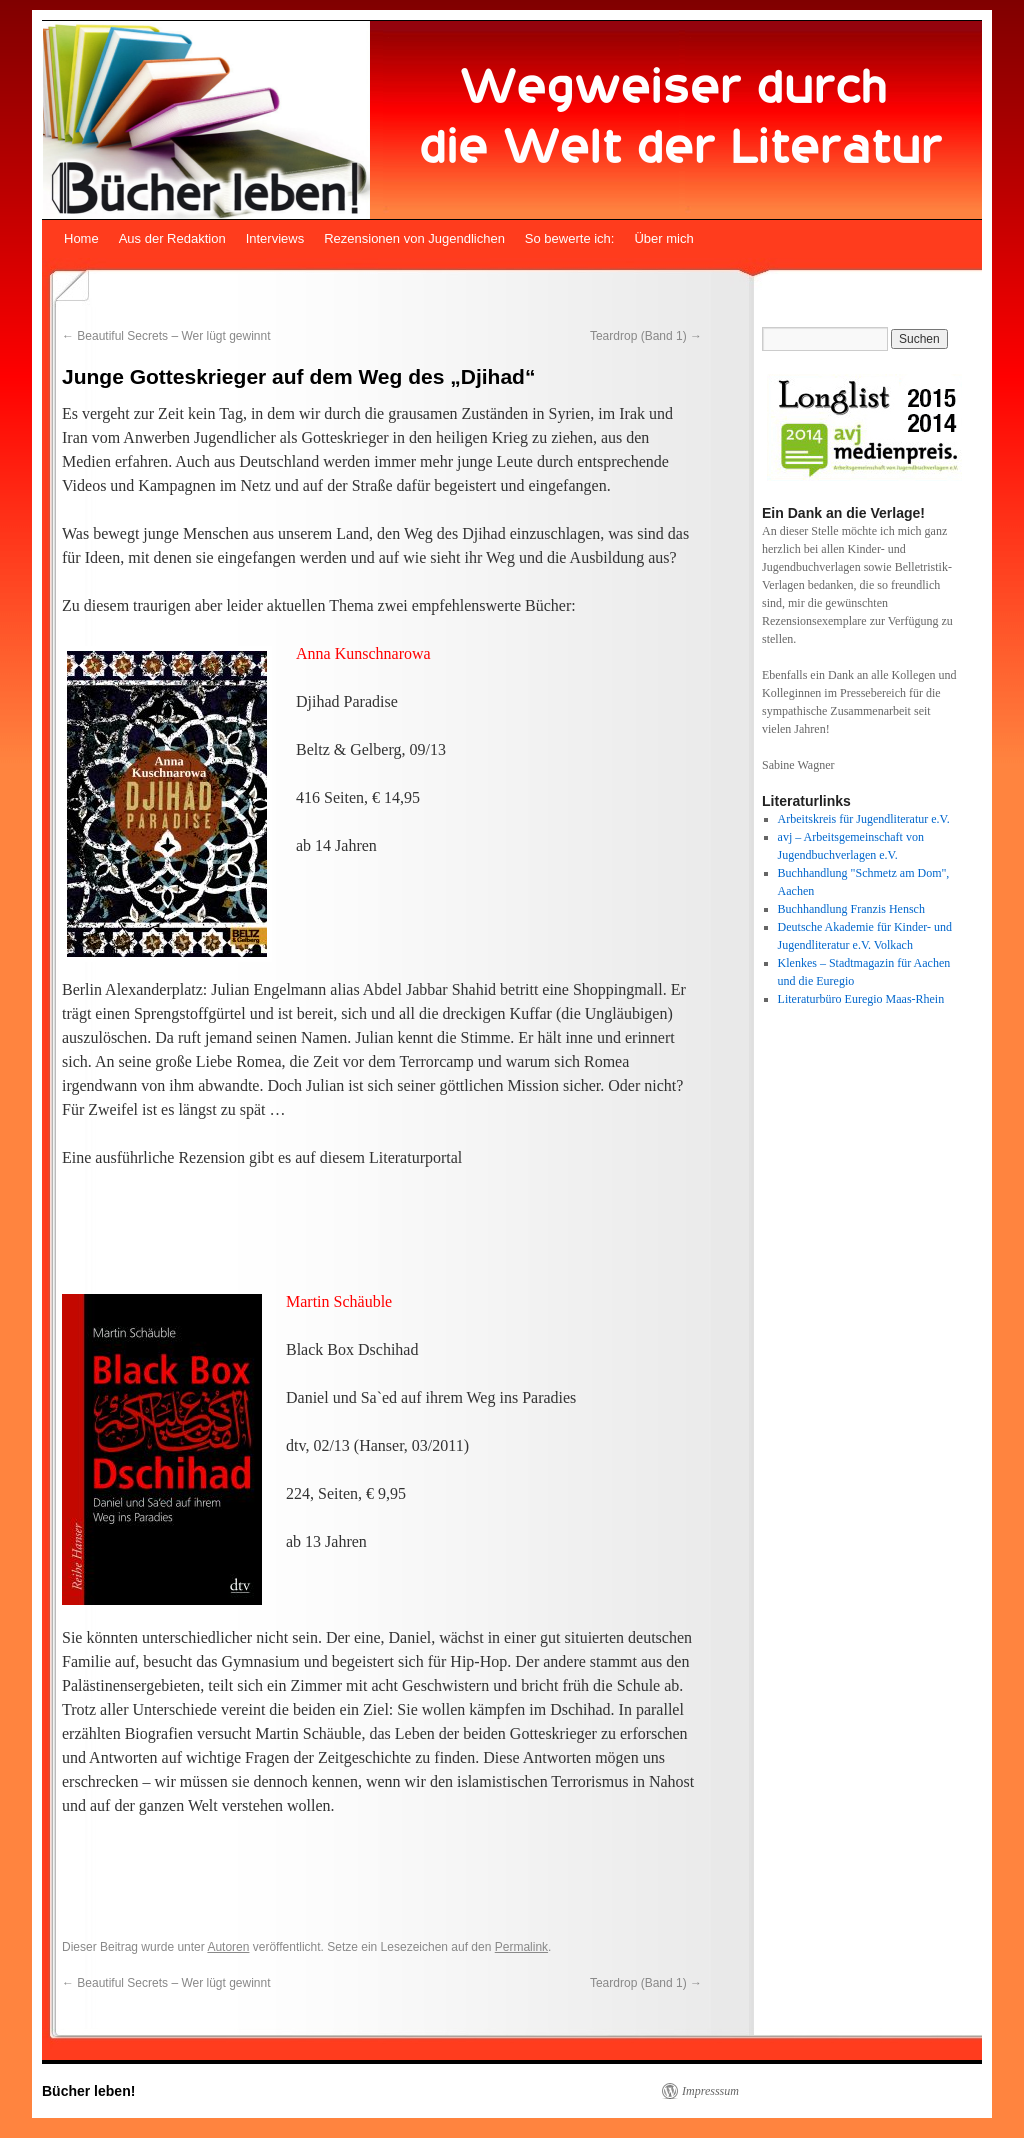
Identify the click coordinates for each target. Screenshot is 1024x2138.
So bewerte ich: (570, 238)
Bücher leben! (88, 2091)
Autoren (228, 1947)
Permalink (521, 1947)
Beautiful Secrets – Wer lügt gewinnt (166, 336)
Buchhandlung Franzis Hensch (851, 909)
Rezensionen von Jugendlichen (414, 238)
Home (81, 238)
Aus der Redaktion (172, 238)
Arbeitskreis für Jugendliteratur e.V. (864, 819)
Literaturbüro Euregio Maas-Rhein (861, 999)
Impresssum (710, 2091)
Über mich (663, 238)
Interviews (275, 238)
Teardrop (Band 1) (646, 336)
